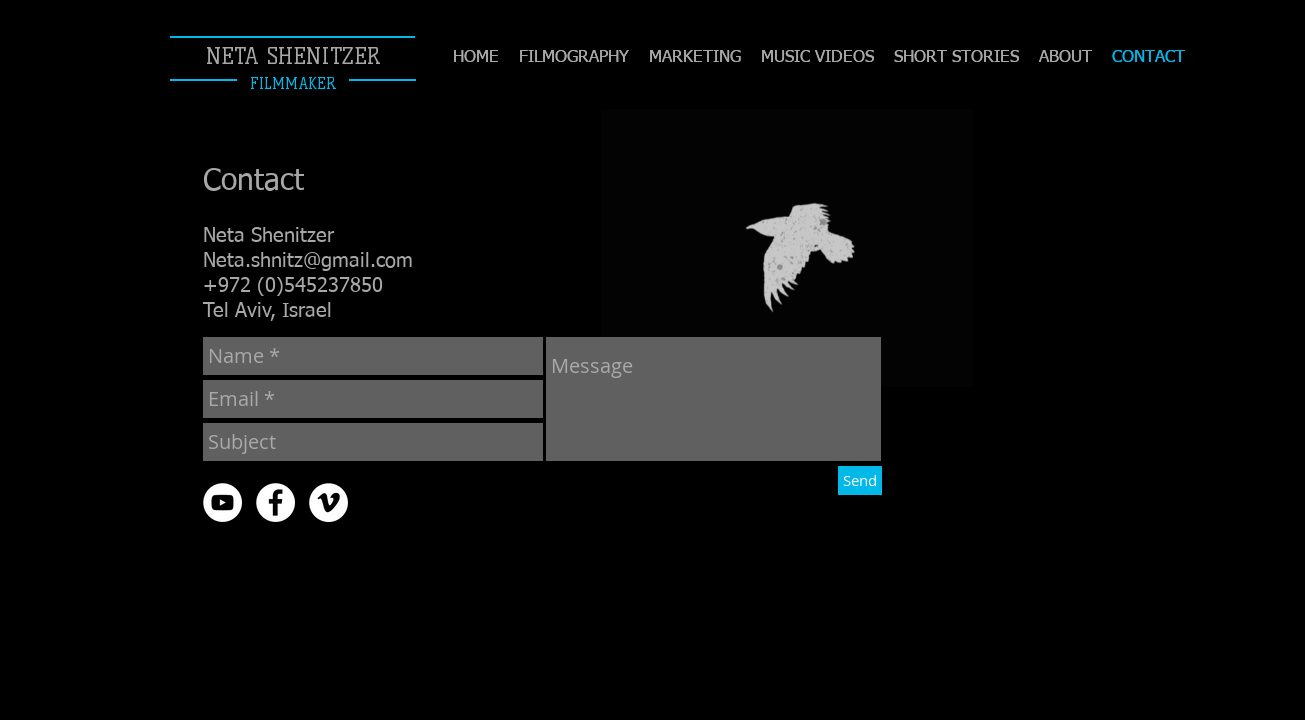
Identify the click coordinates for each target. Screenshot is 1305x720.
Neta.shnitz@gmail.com (308, 261)
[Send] (860, 480)
